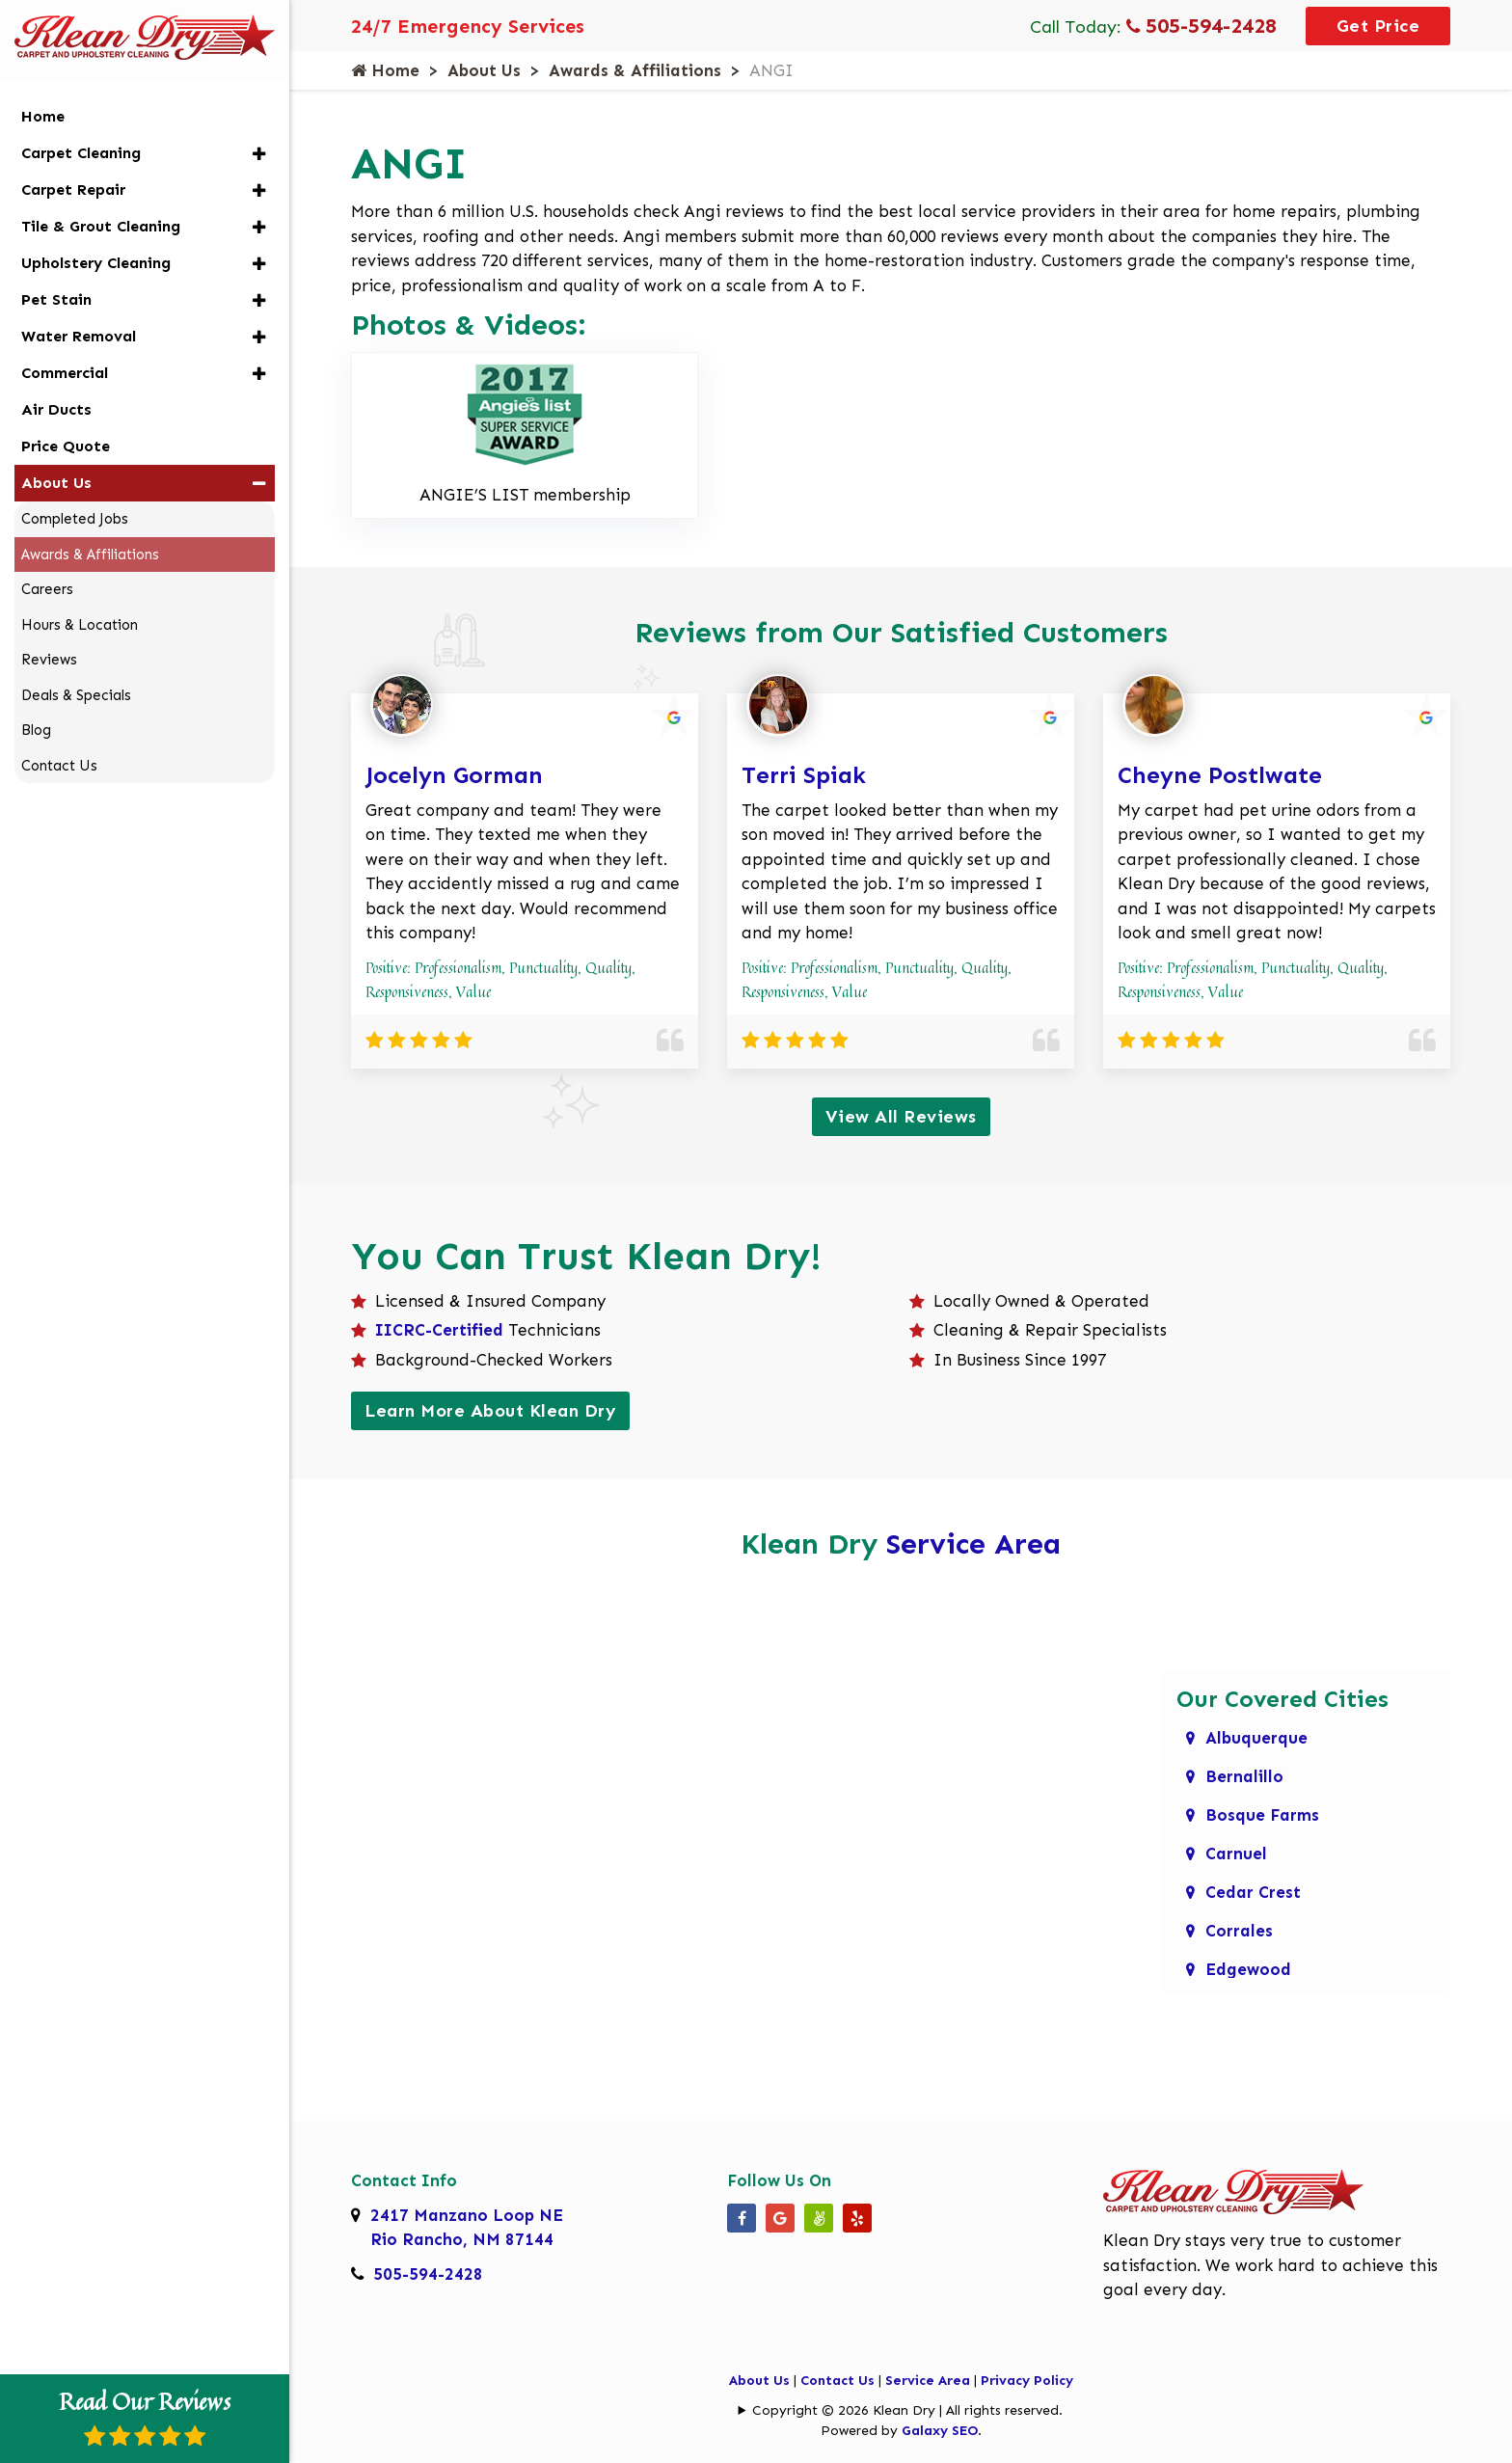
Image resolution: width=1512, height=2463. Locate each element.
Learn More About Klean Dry (490, 1410)
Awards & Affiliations (635, 70)
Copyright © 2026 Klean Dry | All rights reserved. (907, 2410)
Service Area (973, 1544)
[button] (259, 154)
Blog (36, 730)
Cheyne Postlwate (1220, 775)
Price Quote (65, 446)
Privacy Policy (1027, 2380)
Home (385, 70)
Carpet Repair (73, 189)
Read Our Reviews (144, 2416)
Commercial (64, 373)
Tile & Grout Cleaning (100, 226)
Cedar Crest (1253, 1892)
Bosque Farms (1262, 1815)
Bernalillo (1244, 1776)
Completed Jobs (74, 519)
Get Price (1378, 26)
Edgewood (1248, 1969)
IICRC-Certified (439, 1330)
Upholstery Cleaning (96, 263)
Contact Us (837, 2380)
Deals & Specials (76, 695)
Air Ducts (56, 409)
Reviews (49, 659)
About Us (484, 70)
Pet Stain (56, 299)
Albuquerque (1256, 1737)
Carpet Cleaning (81, 153)
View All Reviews (901, 1116)
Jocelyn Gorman (454, 775)
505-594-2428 (1201, 26)
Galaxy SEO (940, 2430)
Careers (47, 589)
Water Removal (78, 336)
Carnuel (1236, 1853)
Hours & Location (79, 625)
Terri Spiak (804, 775)
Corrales (1239, 1930)
